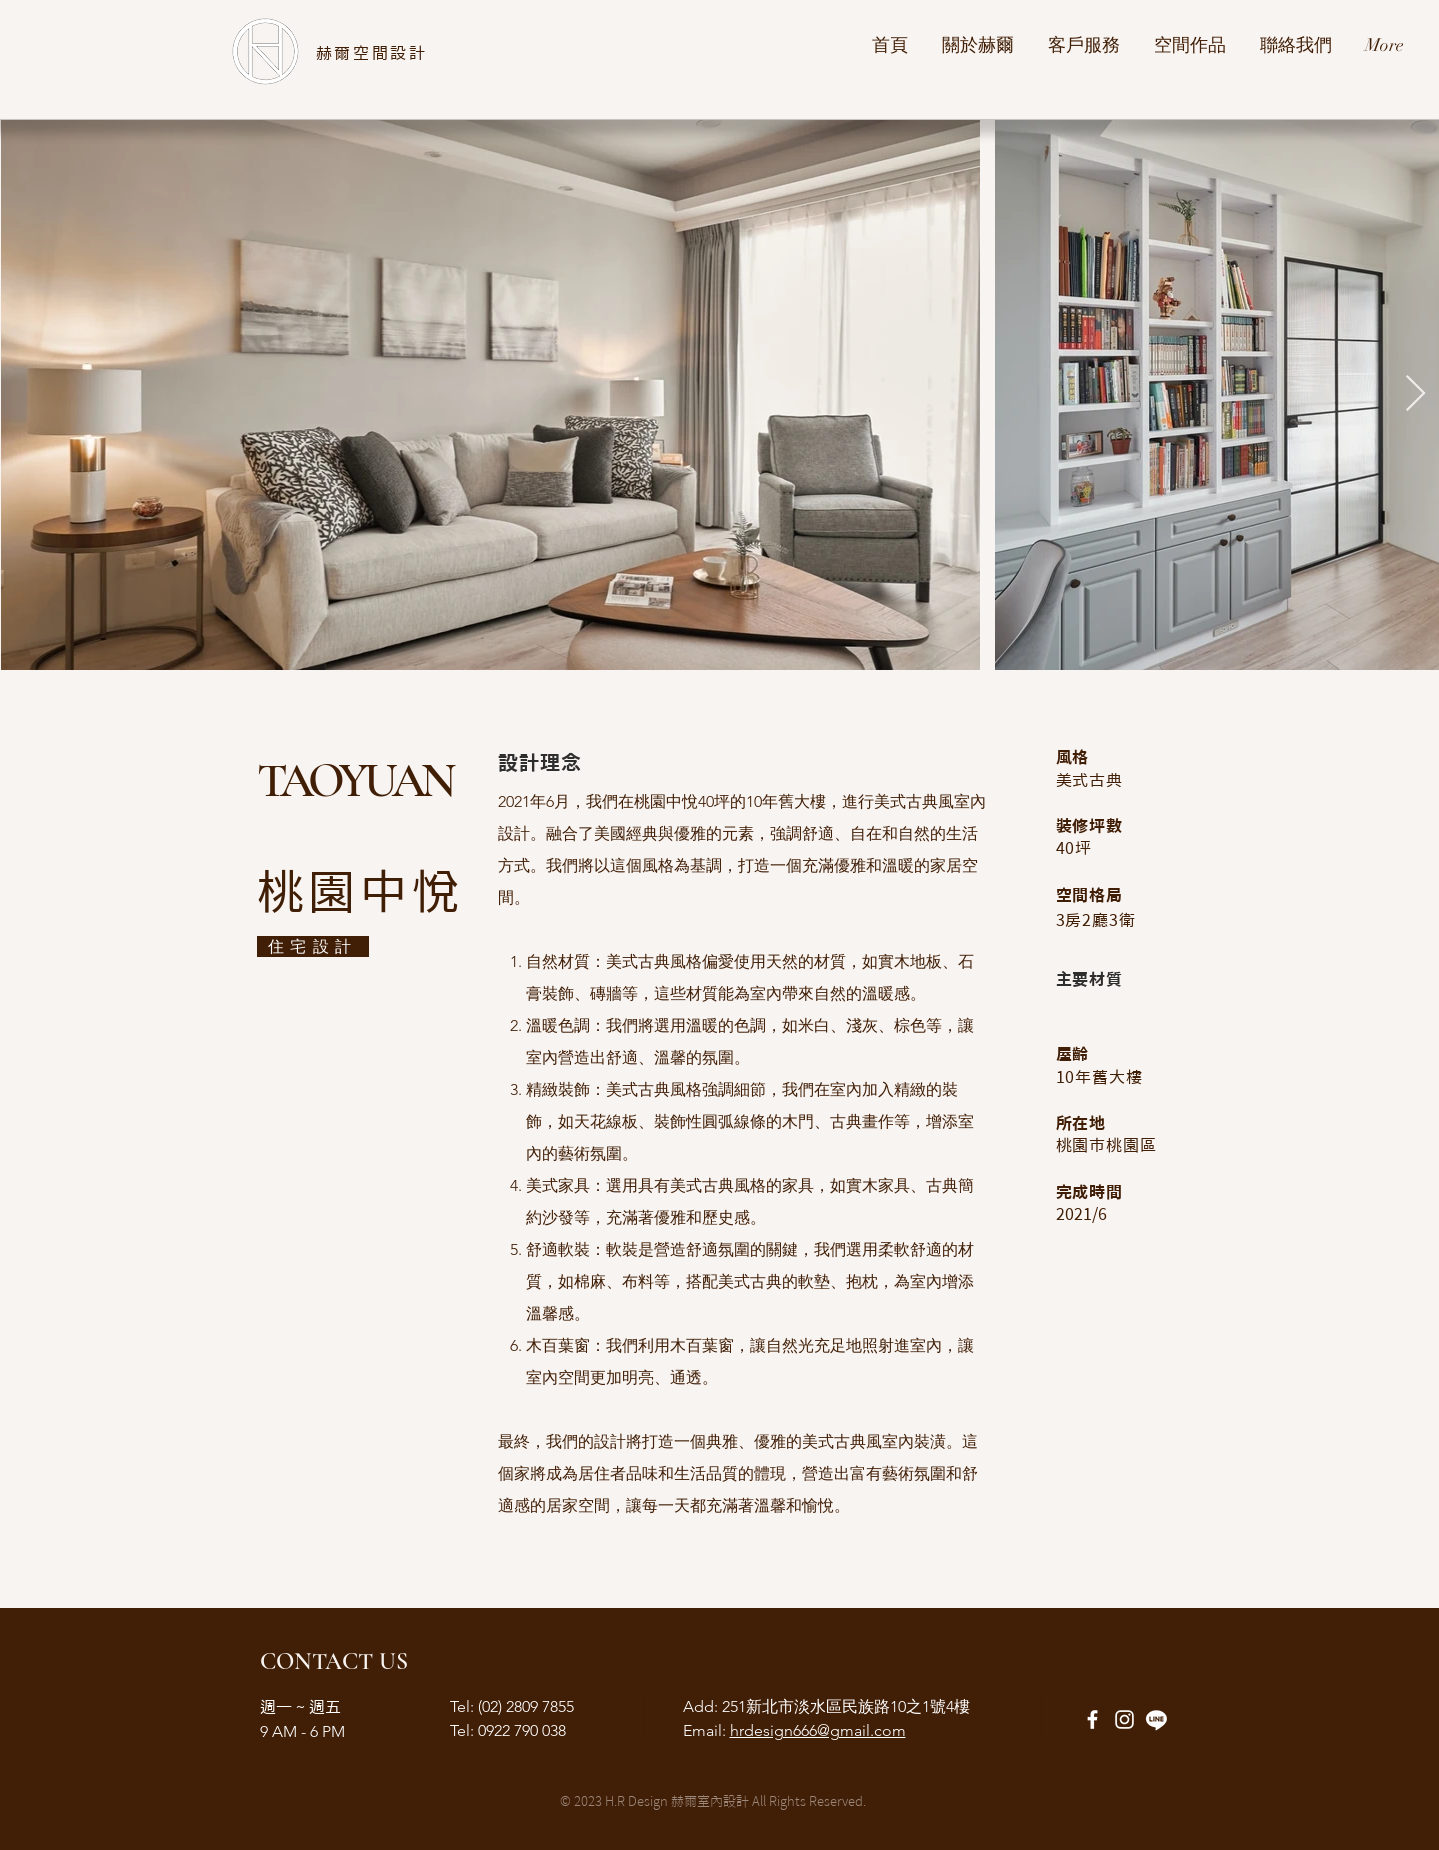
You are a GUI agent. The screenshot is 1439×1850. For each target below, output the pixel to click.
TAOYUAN (354, 781)
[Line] (1156, 1719)
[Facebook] (1092, 1719)
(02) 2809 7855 (524, 1706)
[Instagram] (1124, 1719)
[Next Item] (1415, 394)
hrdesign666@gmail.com (818, 1730)
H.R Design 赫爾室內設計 (677, 1801)
